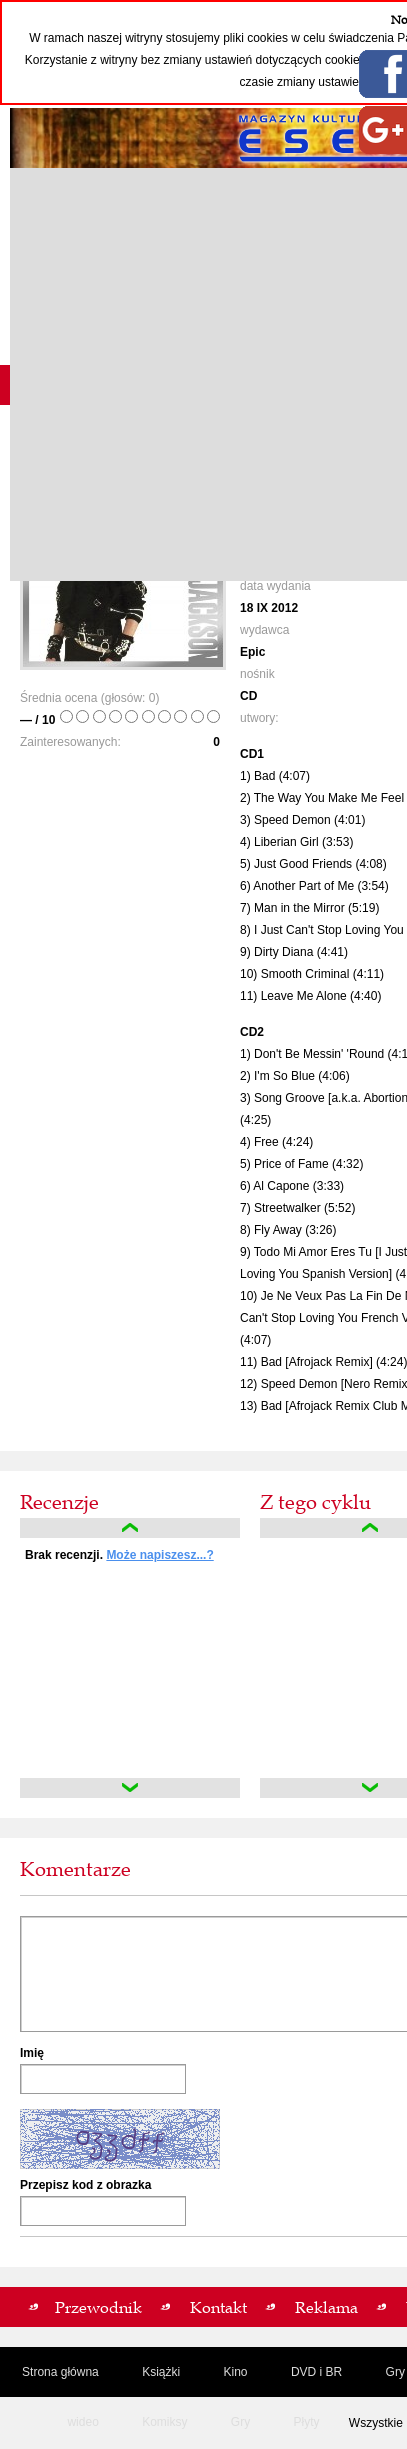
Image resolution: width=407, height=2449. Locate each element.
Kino (236, 2372)
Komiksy (164, 2422)
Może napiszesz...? (159, 1555)
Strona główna (60, 2372)
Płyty (307, 2422)
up (130, 1528)
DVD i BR (316, 2372)
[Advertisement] (203, 374)
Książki (161, 2372)
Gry (240, 2422)
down (130, 1788)
